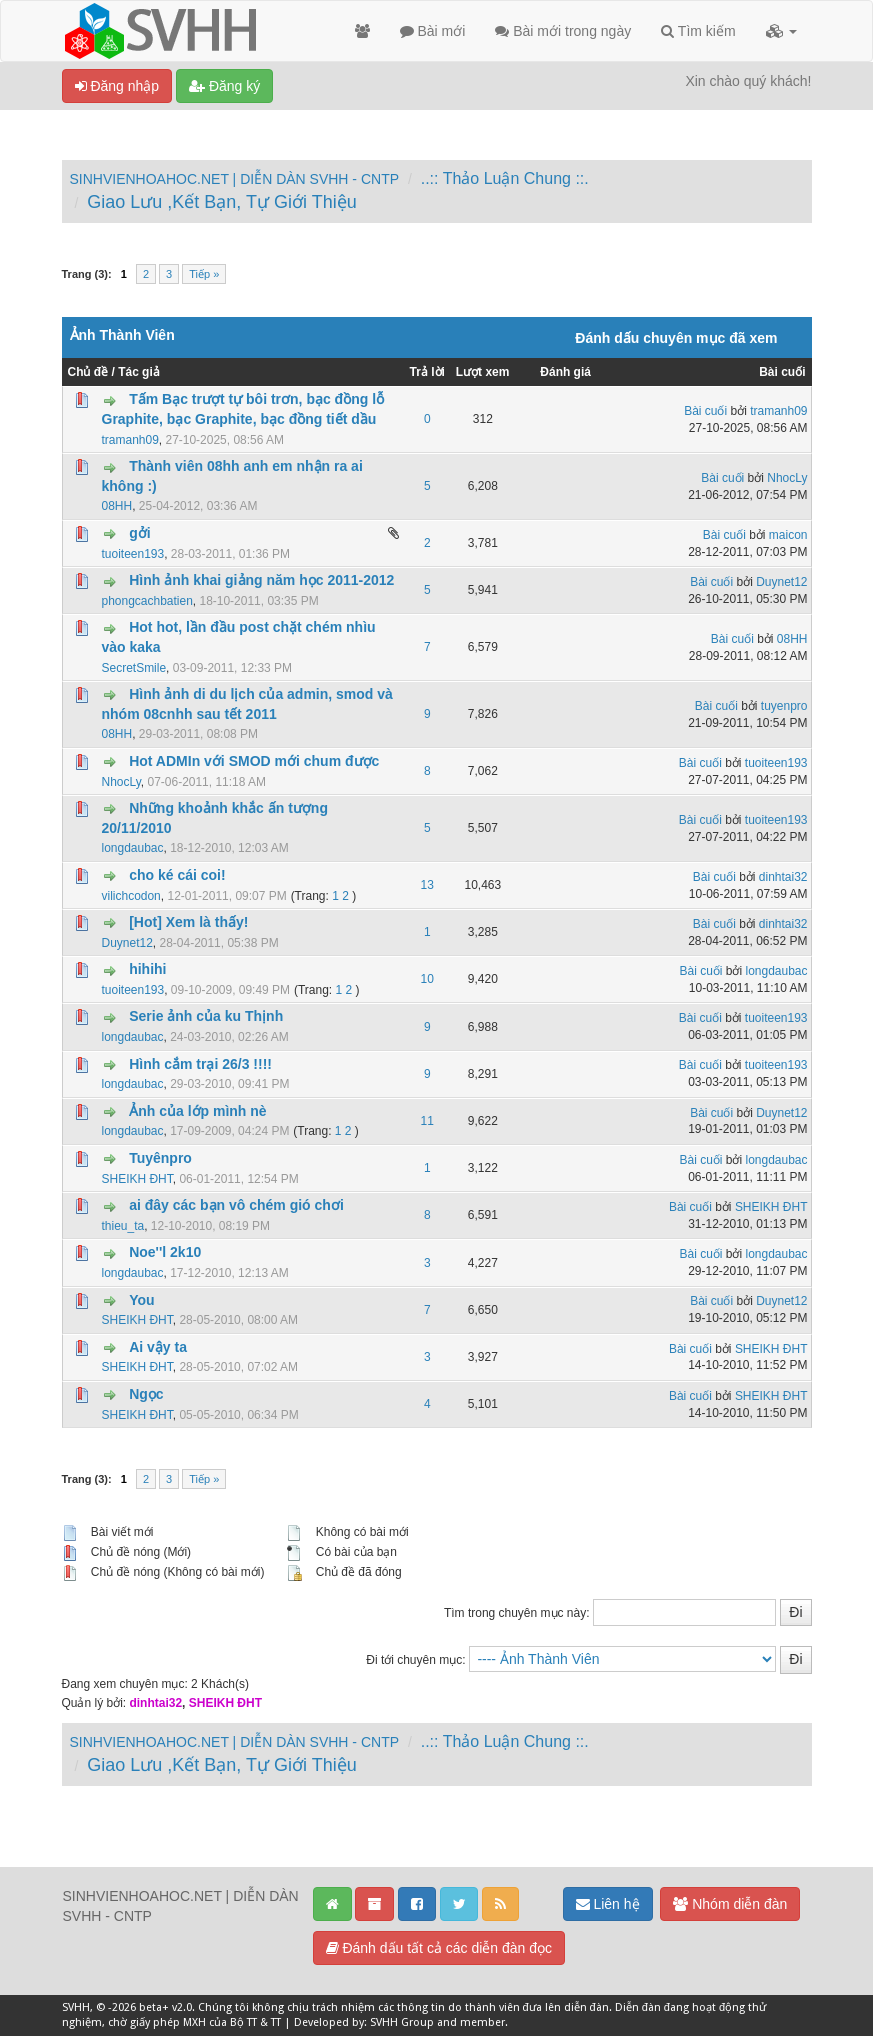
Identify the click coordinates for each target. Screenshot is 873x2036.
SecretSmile (134, 668)
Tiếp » (204, 274)
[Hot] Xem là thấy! (188, 922)
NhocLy (787, 478)
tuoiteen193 (133, 554)
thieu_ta (123, 1226)
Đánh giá (565, 372)
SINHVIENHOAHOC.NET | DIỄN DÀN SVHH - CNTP (235, 179)
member (482, 2022)
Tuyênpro (160, 1158)
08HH (117, 506)
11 (427, 1121)
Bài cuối (782, 372)
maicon (788, 535)
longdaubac (133, 848)
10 (427, 979)
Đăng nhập (117, 86)
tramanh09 (130, 440)
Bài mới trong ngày (563, 31)
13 (427, 885)
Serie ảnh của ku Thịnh (206, 1016)
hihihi (147, 969)
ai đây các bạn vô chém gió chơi (236, 1205)
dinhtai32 (783, 877)
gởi (139, 533)
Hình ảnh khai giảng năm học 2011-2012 (261, 580)
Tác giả (139, 372)
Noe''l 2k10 (165, 1252)
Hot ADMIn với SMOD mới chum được (254, 761)
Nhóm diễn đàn (730, 1904)
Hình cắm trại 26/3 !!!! (200, 1064)
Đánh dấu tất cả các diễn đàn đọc (439, 1948)
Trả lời (427, 372)
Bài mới (433, 31)
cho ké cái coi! (177, 875)
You (141, 1300)
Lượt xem (483, 372)
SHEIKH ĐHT (137, 1179)
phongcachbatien (147, 601)
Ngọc (146, 1394)
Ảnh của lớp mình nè (197, 1111)
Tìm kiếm (698, 31)
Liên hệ (608, 1904)
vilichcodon (131, 896)
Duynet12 (781, 582)
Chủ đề (88, 372)
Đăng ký (224, 86)
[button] (781, 31)
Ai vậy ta (158, 1347)
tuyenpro (784, 706)
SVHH (76, 2007)
